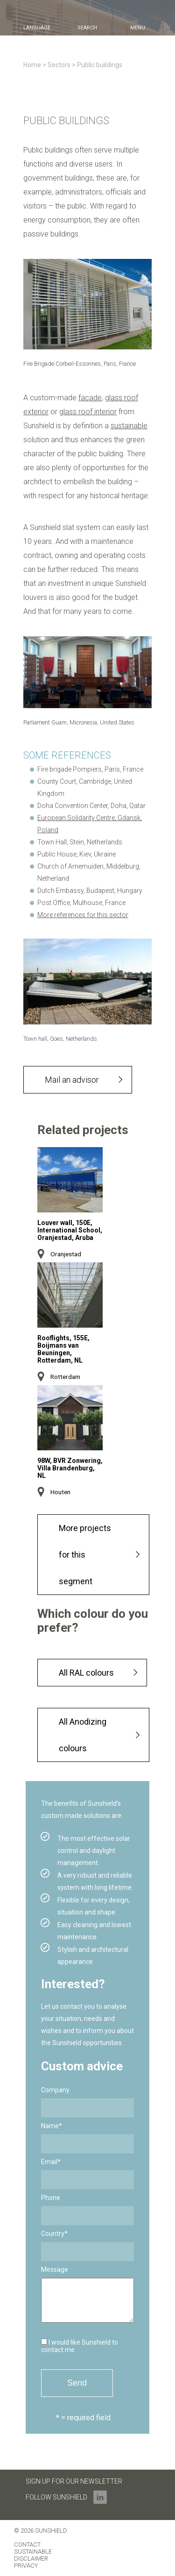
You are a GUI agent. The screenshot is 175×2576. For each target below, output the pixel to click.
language (36, 28)
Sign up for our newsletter (74, 2481)
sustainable (129, 425)
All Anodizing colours (82, 1735)
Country (54, 2233)
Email (51, 2161)
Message (54, 2269)
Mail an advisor (72, 1080)
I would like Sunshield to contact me (79, 2346)
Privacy (26, 2565)
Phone (50, 2197)
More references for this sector (82, 915)
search (87, 28)
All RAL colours (86, 1673)
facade (90, 397)
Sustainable (33, 2551)
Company (55, 2090)
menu (137, 28)
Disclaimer (31, 2558)
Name (51, 2126)
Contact (27, 2544)
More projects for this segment (85, 1554)
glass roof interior (88, 411)
